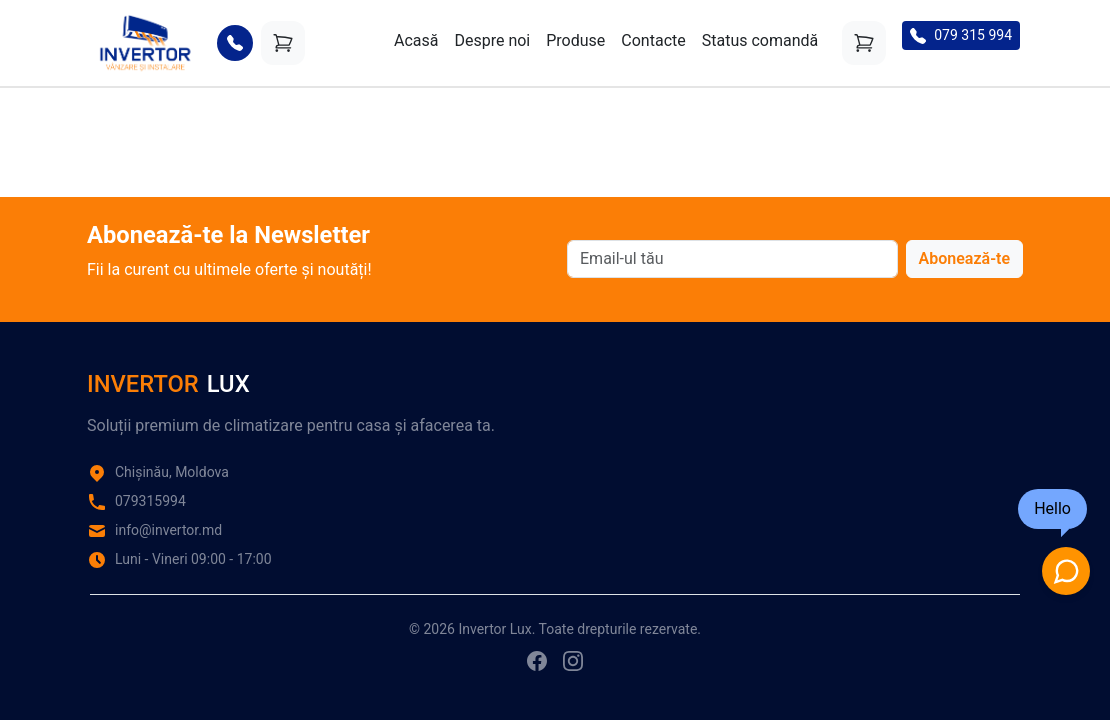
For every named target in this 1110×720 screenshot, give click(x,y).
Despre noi (492, 40)
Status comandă (760, 40)
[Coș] (283, 43)
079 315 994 (961, 35)
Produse (575, 40)
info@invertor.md (168, 530)
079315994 (150, 501)
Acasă (416, 40)
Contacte (653, 40)
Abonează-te (964, 258)
